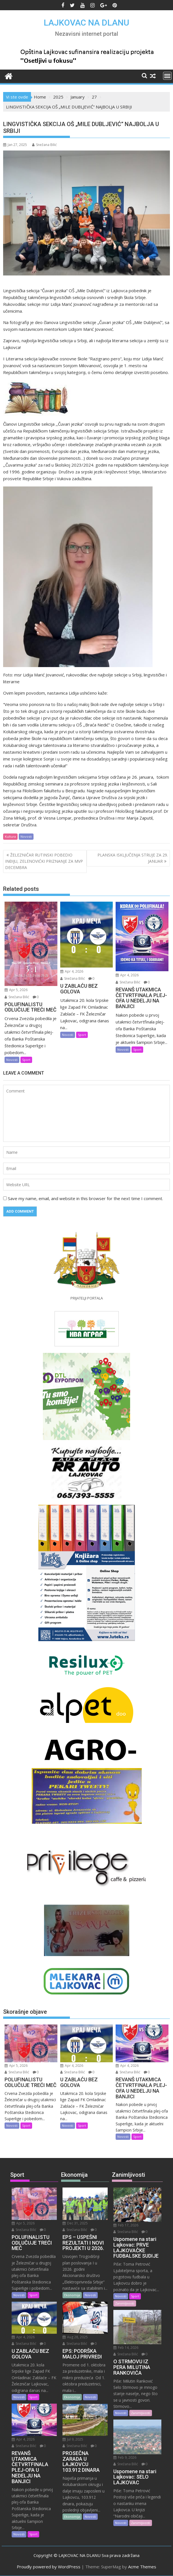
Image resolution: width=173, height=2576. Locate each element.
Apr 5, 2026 (16, 989)
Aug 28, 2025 (75, 2337)
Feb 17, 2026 (125, 2225)
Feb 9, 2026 (124, 2457)
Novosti (26, 836)
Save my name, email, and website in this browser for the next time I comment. (85, 1198)
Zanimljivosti (124, 2303)
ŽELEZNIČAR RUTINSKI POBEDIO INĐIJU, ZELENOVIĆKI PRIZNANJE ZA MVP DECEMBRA (44, 861)
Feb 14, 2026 (125, 2347)
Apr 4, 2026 (71, 971)
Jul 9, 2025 (72, 2439)
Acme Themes (142, 2566)
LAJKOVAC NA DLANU (86, 23)
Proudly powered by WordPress (48, 2566)
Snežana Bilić (44, 144)
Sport (26, 1060)
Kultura (10, 836)
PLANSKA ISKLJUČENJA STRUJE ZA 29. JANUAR (132, 858)
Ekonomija (72, 2295)
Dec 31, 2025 (75, 2223)
